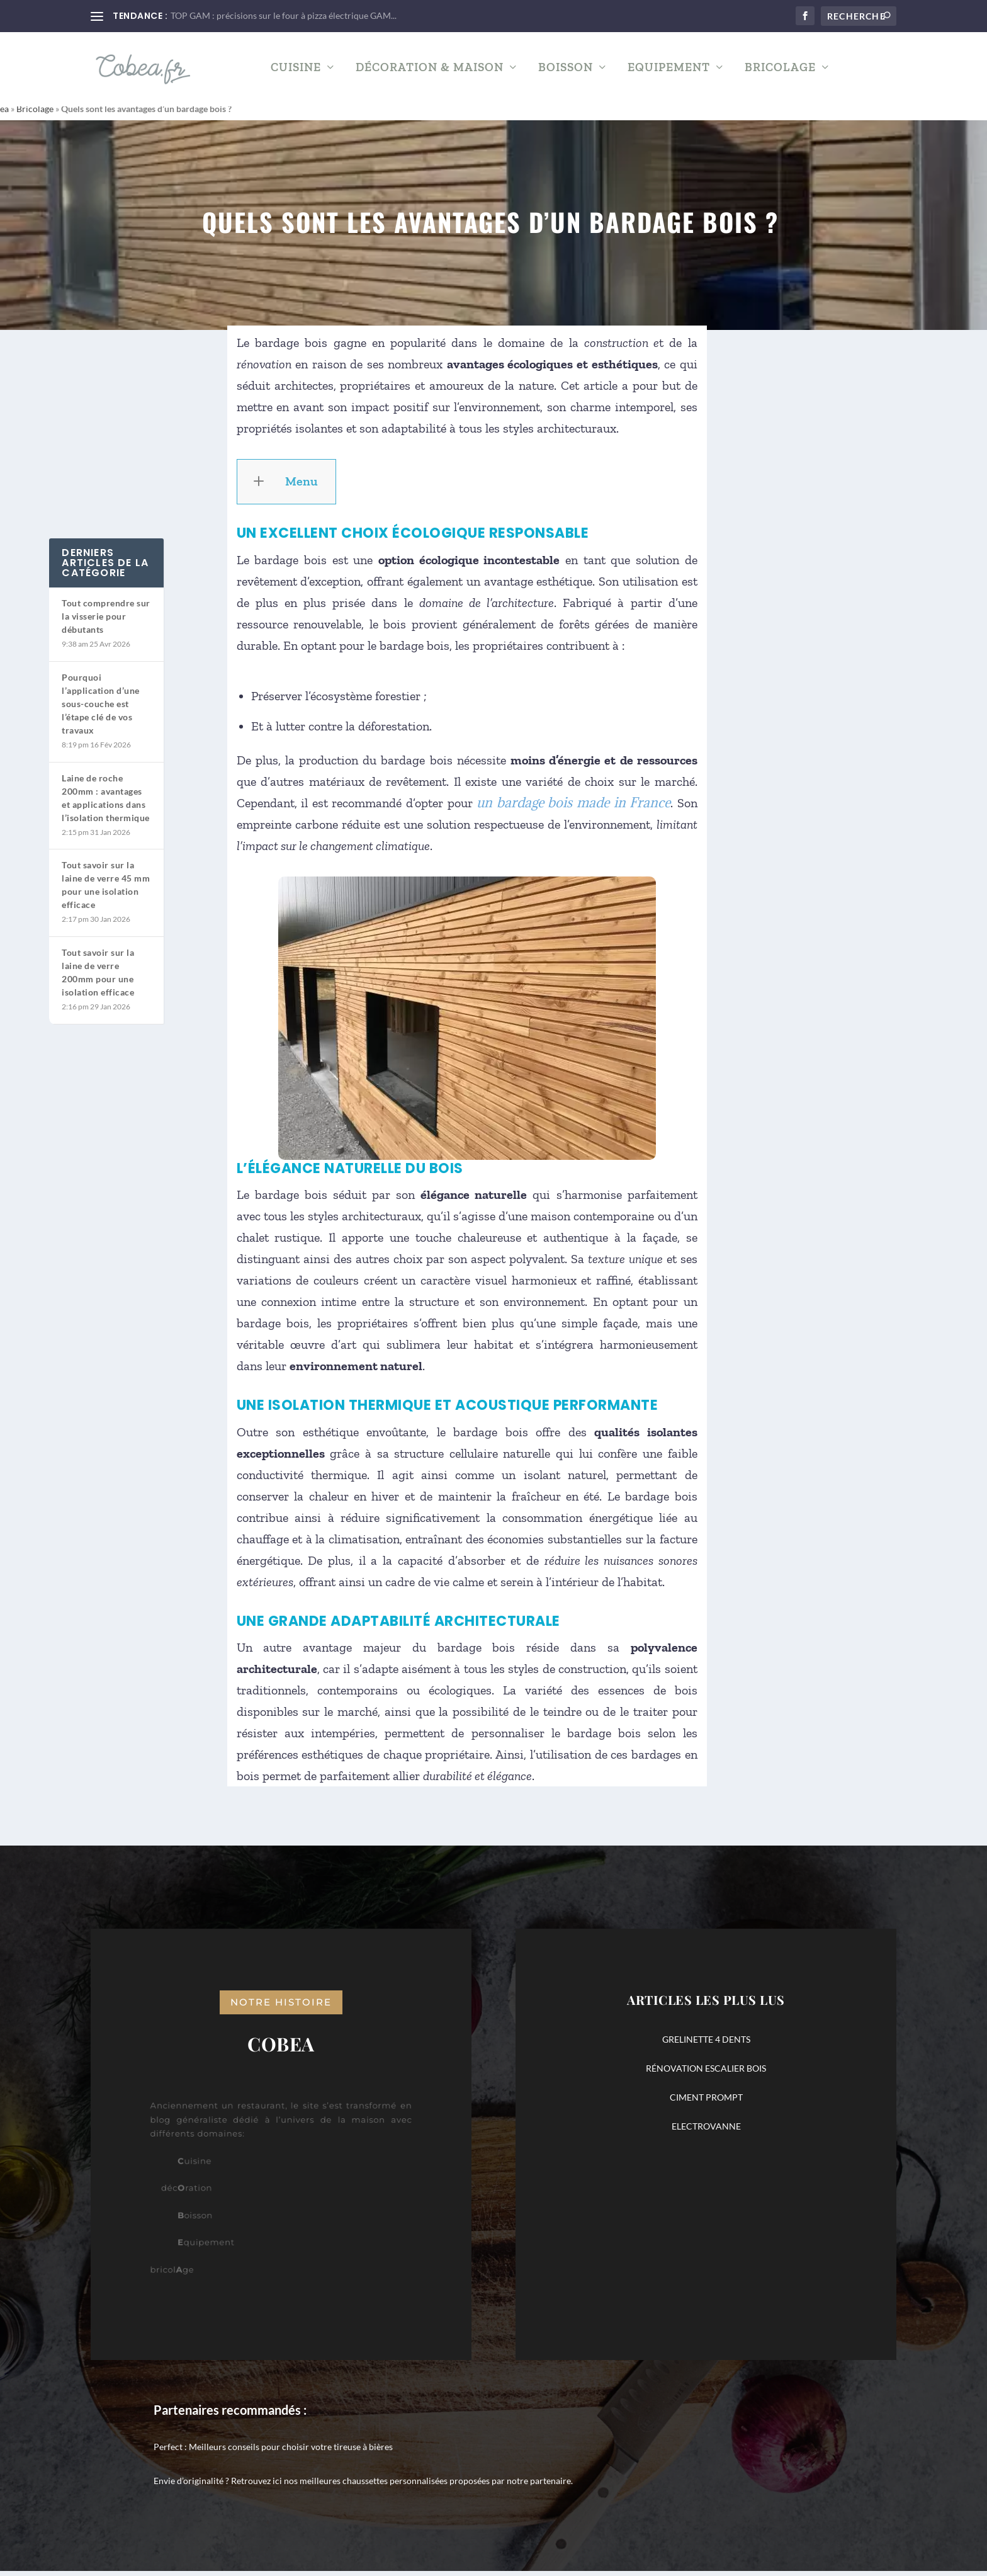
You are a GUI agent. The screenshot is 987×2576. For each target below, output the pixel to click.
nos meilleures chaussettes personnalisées (366, 2485)
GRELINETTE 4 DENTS (706, 2044)
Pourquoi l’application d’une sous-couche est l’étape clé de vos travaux (101, 708)
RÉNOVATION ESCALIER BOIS (706, 2073)
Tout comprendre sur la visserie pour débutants (106, 621)
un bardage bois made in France (573, 807)
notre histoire (281, 2007)
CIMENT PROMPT (706, 2102)
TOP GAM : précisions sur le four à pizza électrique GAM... (284, 15)
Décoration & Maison (430, 72)
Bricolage (780, 72)
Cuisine (296, 72)
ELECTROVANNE (706, 2131)
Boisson (565, 72)
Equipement (669, 72)
